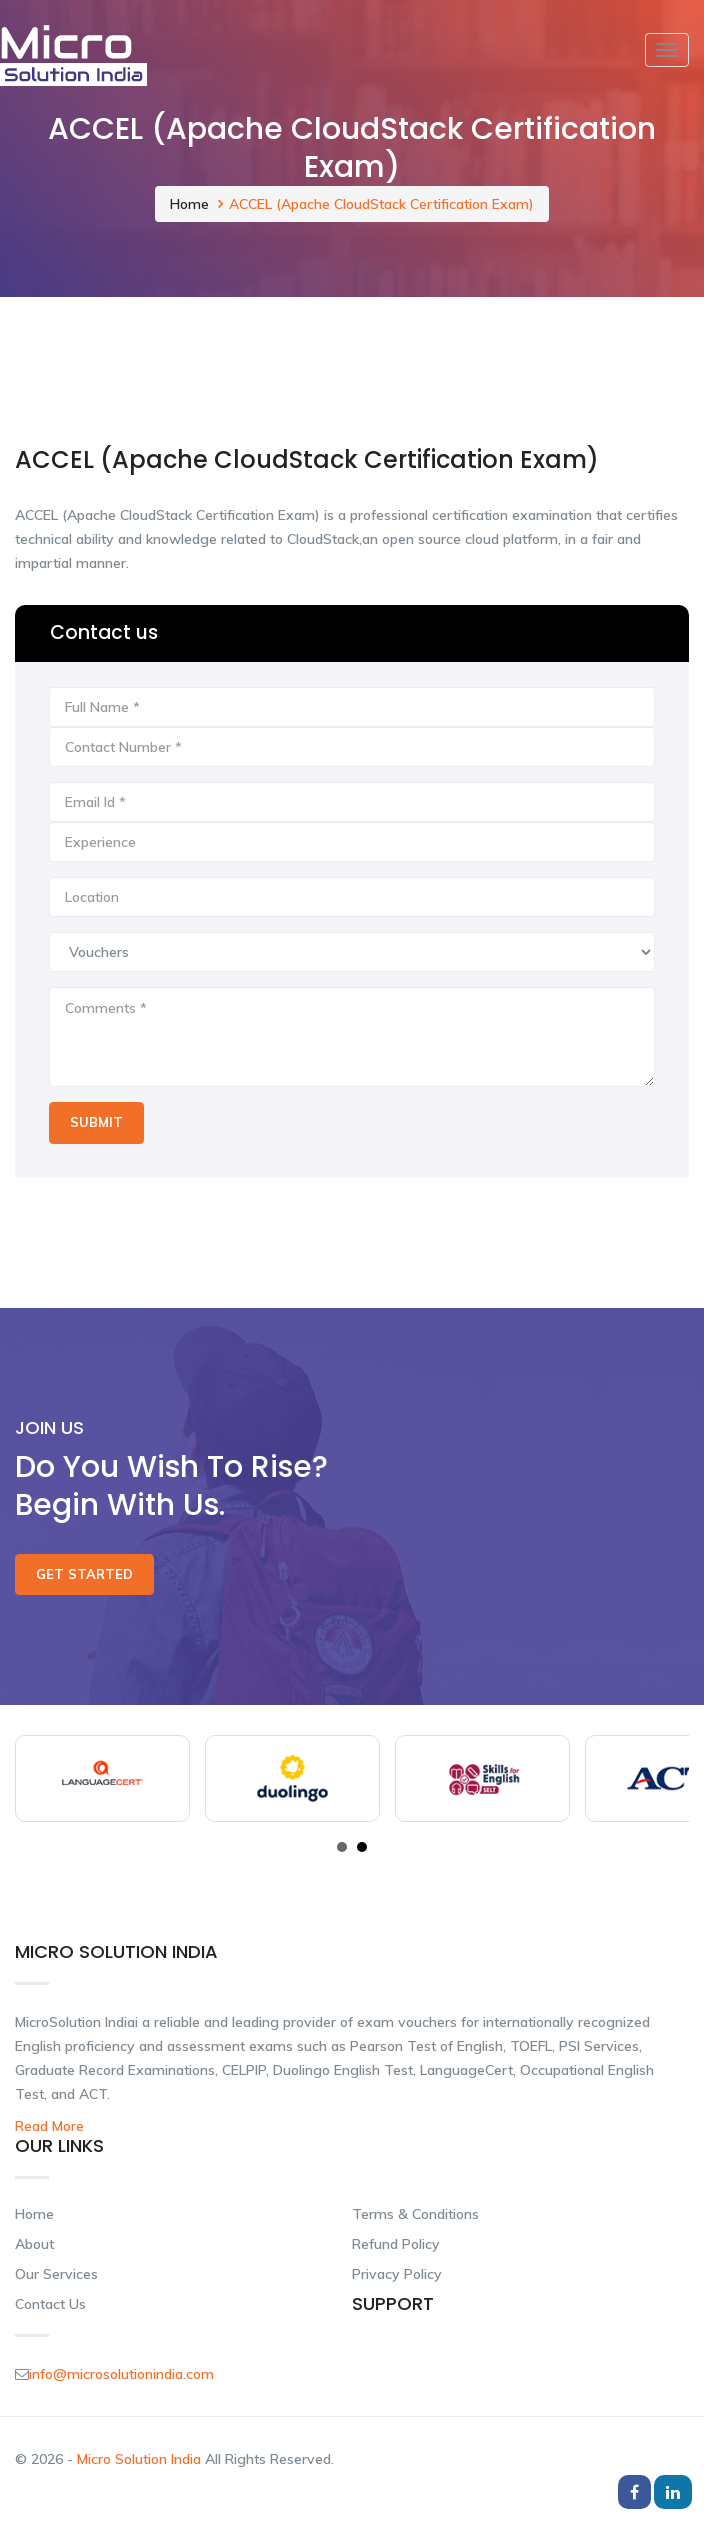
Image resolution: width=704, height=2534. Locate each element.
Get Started (84, 1574)
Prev (41, 1779)
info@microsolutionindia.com (121, 2374)
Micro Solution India (141, 2459)
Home (189, 204)
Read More (49, 2126)
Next (663, 1779)
